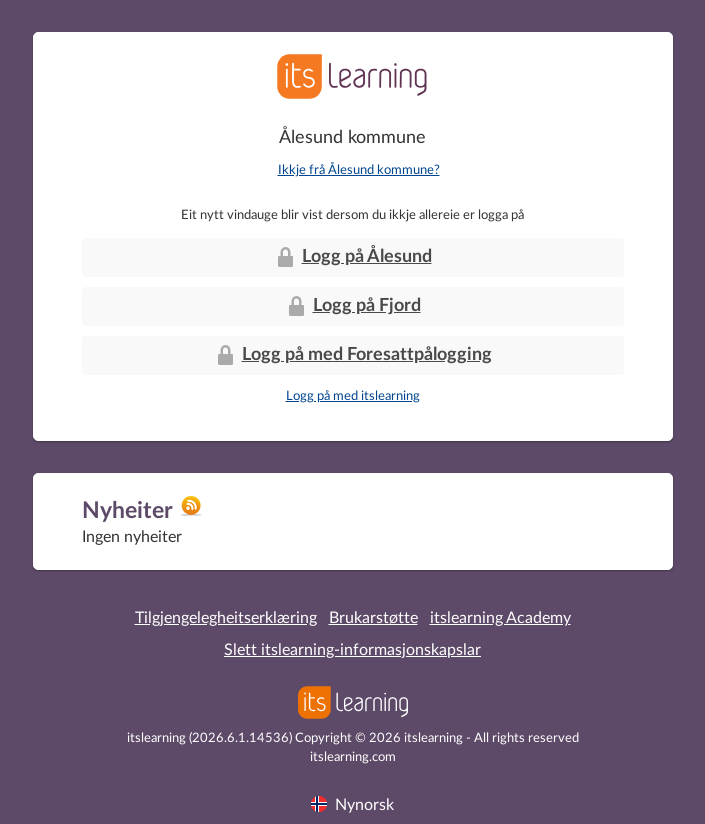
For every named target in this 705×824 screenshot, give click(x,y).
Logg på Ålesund (353, 257)
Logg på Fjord (353, 306)
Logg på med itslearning (353, 396)
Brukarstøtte (373, 618)
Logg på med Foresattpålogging (353, 355)
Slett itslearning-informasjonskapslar (352, 650)
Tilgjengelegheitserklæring (226, 618)
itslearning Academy (500, 618)
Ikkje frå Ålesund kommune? (359, 170)
